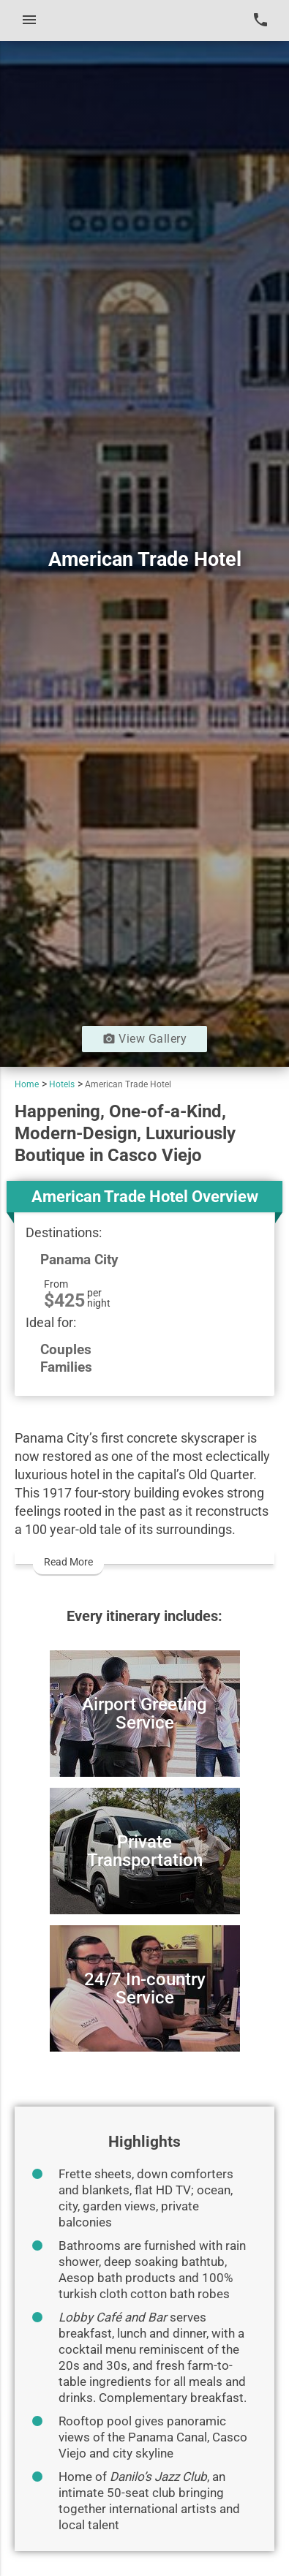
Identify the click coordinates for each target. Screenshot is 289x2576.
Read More (68, 1562)
